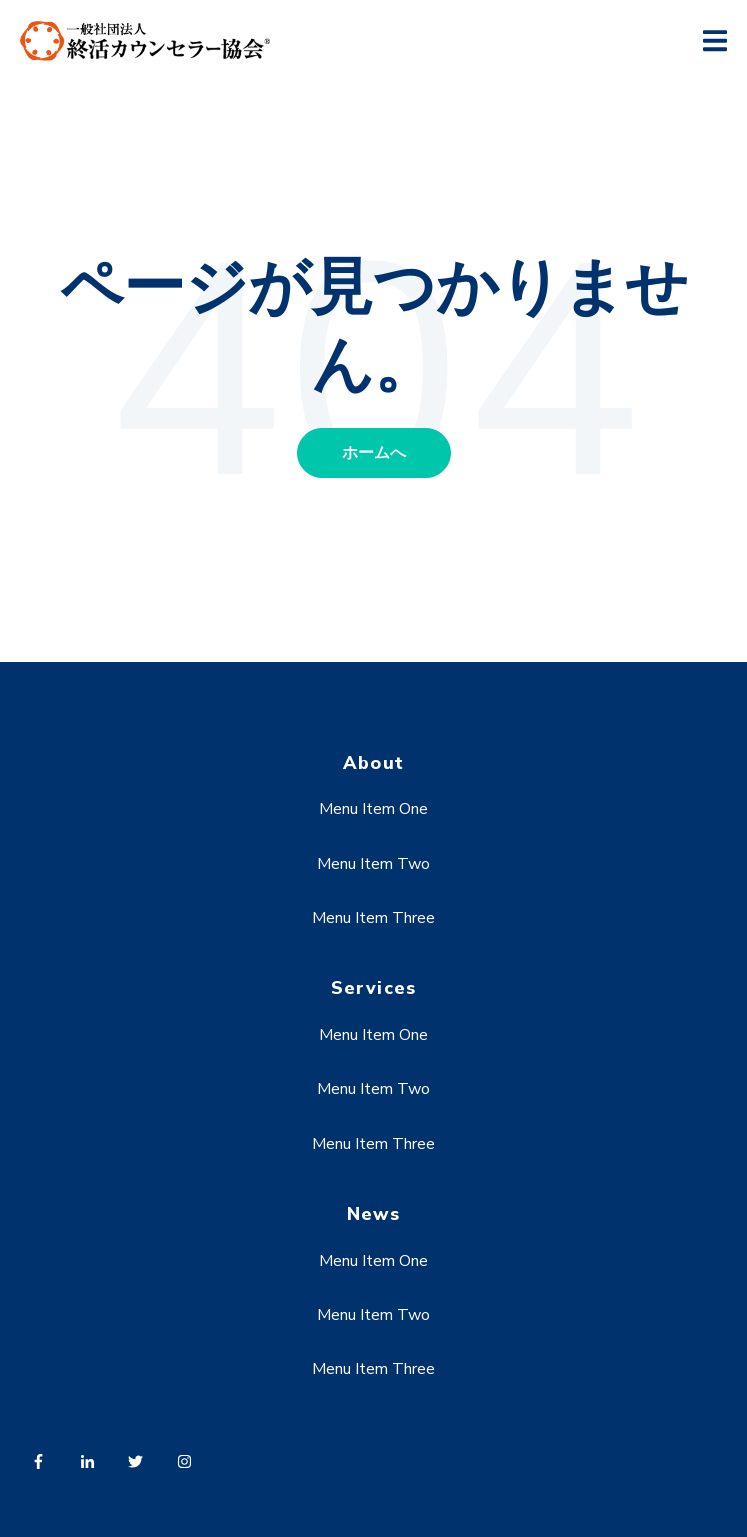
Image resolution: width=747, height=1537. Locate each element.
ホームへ (374, 453)
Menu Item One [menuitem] (373, 809)
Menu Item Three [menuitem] (373, 918)
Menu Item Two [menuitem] (373, 864)
